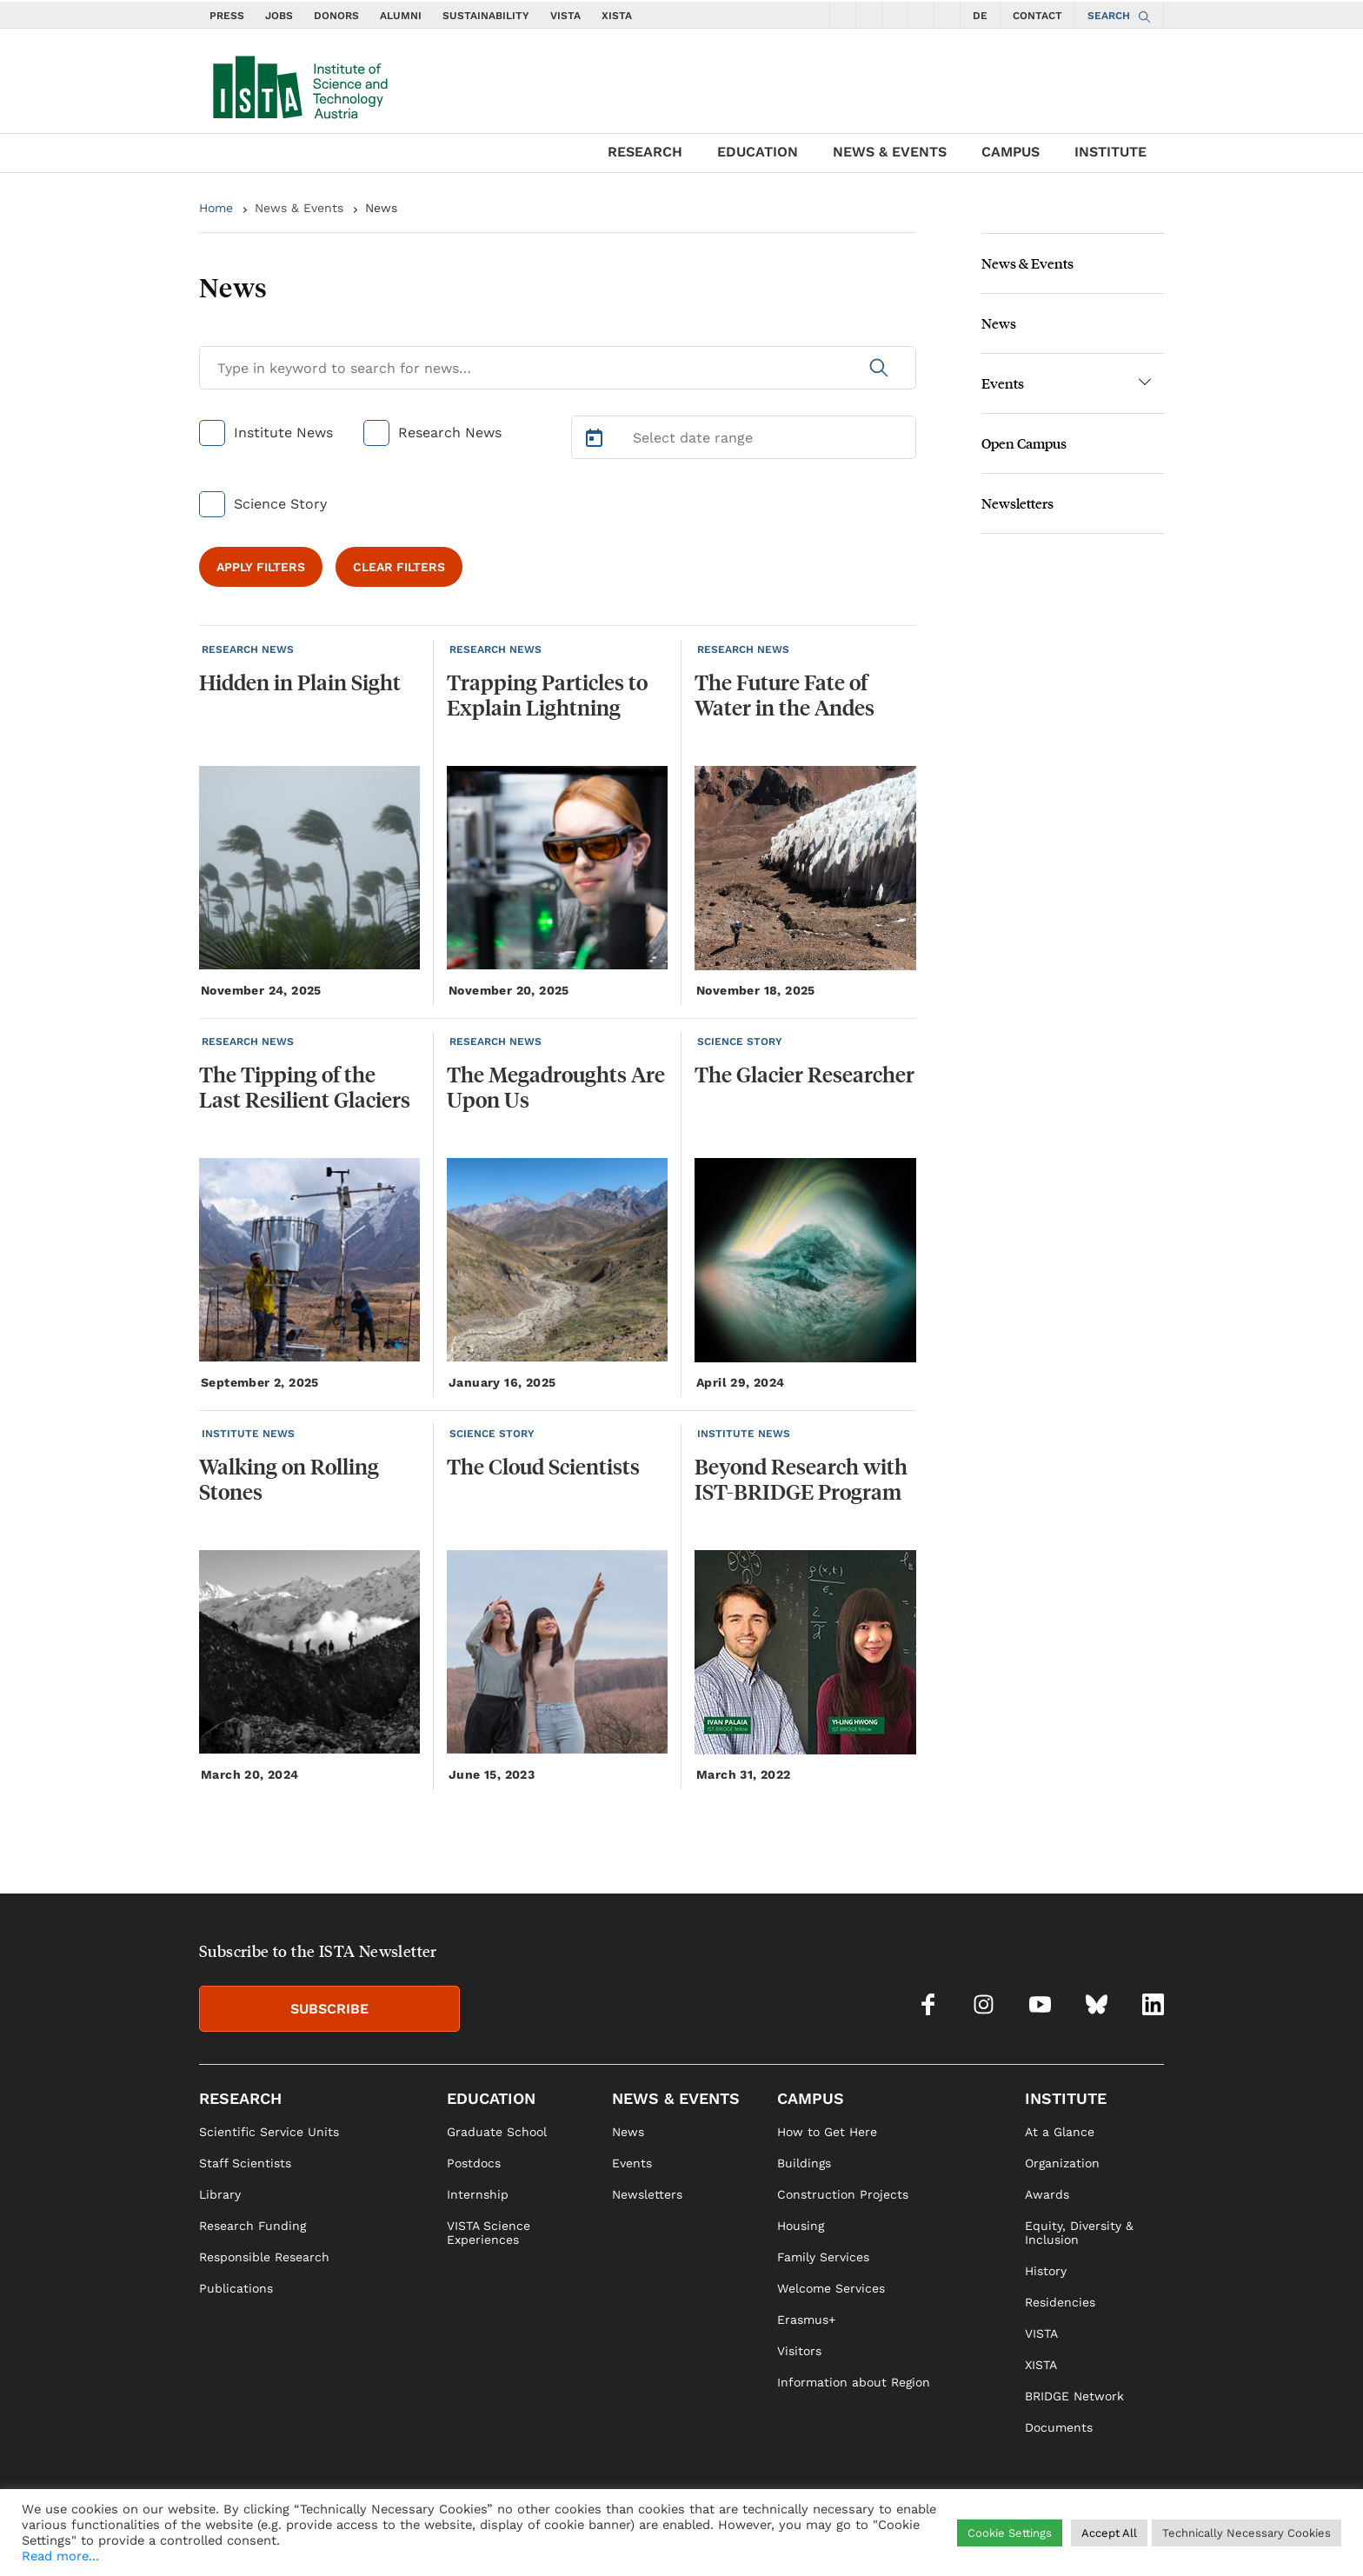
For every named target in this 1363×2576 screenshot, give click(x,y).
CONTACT (1037, 16)
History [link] (1046, 2271)
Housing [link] (800, 2226)
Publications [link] (236, 2288)
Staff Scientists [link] (245, 2163)
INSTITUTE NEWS (248, 1434)
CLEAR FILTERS (399, 567)
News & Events (299, 208)
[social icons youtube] (895, 15)
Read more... (60, 2556)
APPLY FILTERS (260, 567)
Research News (450, 432)
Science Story (280, 504)
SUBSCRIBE (329, 2008)
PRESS (226, 16)
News (381, 208)
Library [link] (220, 2194)
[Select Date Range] (744, 437)
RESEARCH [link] (240, 2098)
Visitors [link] (799, 2351)
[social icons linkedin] (947, 15)
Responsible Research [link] (264, 2257)
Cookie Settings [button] (1009, 2532)
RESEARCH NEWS (248, 649)
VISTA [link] (1041, 2333)
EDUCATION (757, 151)
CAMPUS (1010, 151)
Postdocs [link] (474, 2163)
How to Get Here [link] (827, 2132)
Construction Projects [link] (842, 2194)
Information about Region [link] (853, 2382)
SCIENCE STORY (739, 1041)
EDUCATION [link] (491, 2098)
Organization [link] (1062, 2163)
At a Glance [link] (1059, 2132)
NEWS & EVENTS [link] (676, 2098)
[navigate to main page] (299, 83)
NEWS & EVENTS (890, 151)
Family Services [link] (823, 2257)
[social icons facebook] (843, 15)
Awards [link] (1047, 2194)
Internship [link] (478, 2194)
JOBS (279, 16)
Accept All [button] (1109, 2532)
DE (980, 16)
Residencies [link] (1060, 2302)
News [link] (628, 2132)
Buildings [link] (804, 2163)
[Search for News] (557, 367)
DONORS (336, 16)
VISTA (565, 16)
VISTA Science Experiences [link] (488, 2233)
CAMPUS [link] (810, 2098)
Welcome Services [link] (831, 2288)
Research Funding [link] (252, 2226)
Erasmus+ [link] (806, 2319)
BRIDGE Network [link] (1074, 2396)
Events (1002, 383)
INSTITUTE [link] (1066, 2098)
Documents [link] (1059, 2427)
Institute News (283, 432)
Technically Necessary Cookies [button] (1246, 2532)
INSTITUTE (1110, 151)
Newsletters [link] (647, 2194)
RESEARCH (645, 151)
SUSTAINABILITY (485, 16)
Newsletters (1017, 503)
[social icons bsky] (921, 15)
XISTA (617, 16)
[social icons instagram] (869, 15)
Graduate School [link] (497, 2132)
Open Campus (1024, 443)
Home (216, 208)
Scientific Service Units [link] (269, 2132)
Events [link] (632, 2163)
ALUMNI (401, 16)
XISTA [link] (1041, 2365)
